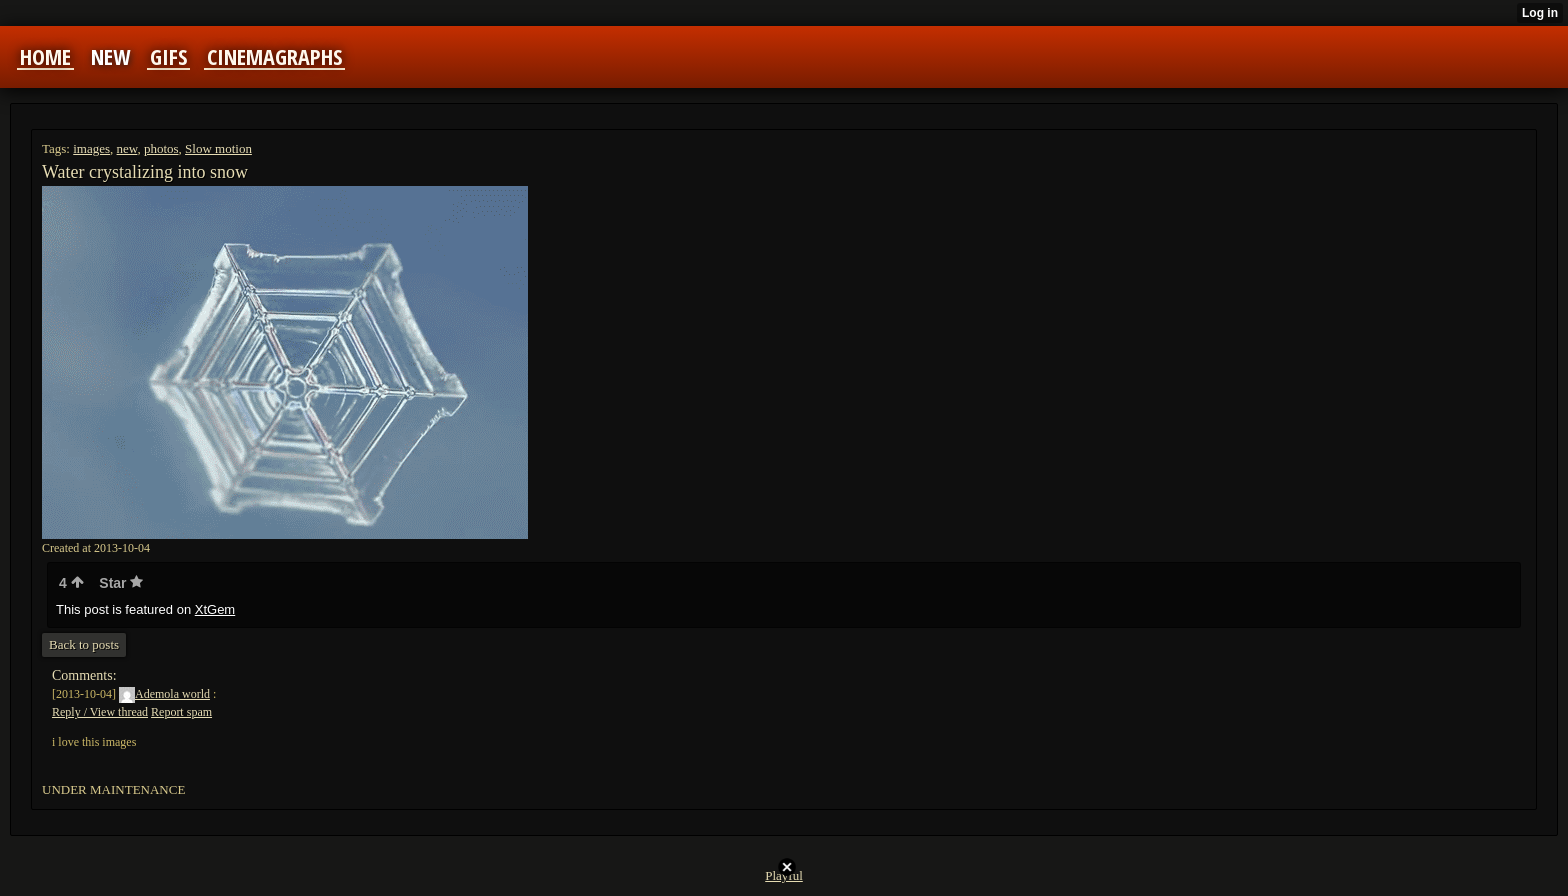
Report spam (181, 712)
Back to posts (84, 644)
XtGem (215, 609)
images (91, 148)
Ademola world (164, 694)
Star (121, 583)
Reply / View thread (100, 712)
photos (161, 148)
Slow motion (218, 148)
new (127, 148)
